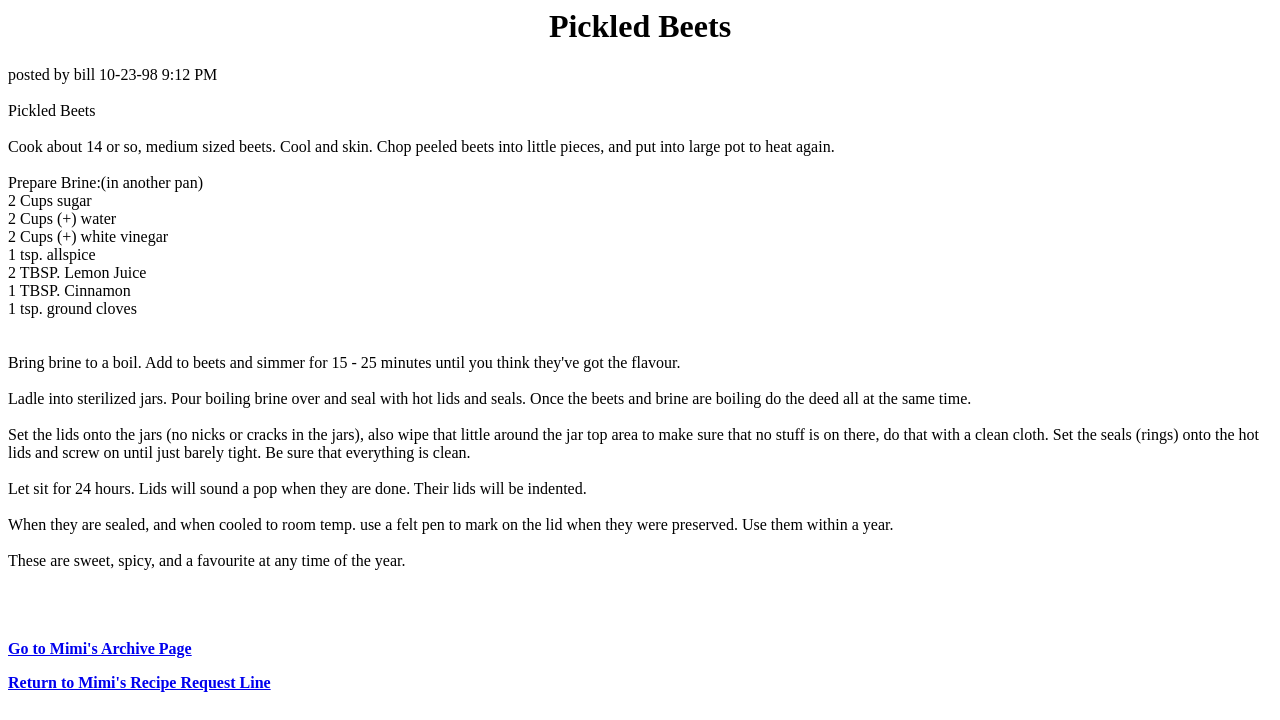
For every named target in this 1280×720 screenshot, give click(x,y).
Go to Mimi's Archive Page (100, 648)
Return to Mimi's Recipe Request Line (139, 682)
